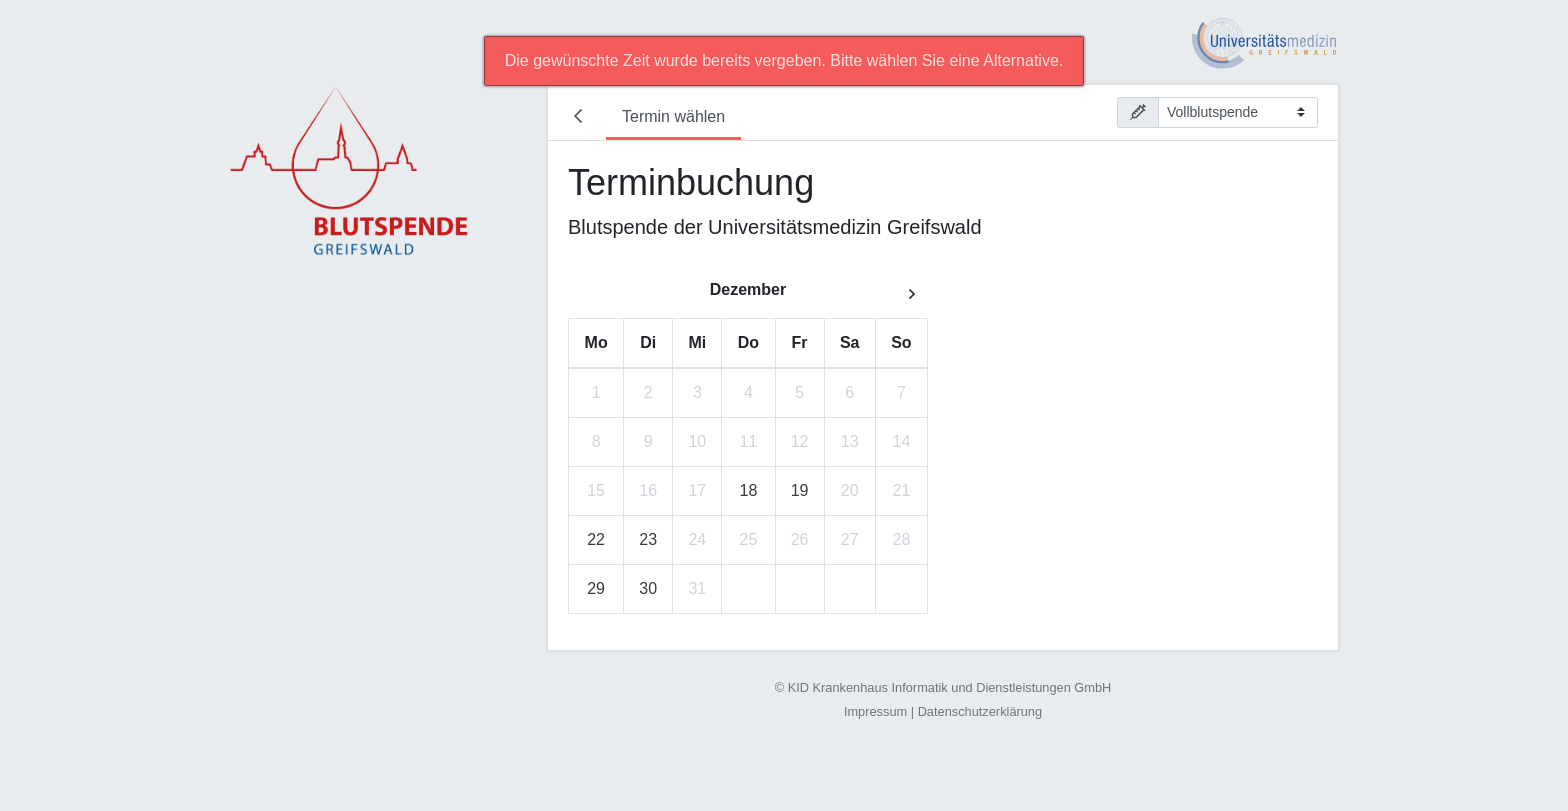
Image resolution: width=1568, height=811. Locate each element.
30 (648, 588)
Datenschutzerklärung (980, 711)
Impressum (875, 711)
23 (648, 539)
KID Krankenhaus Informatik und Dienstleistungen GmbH (950, 687)
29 (596, 588)
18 (749, 490)
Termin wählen (673, 116)
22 (596, 539)
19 (800, 490)
